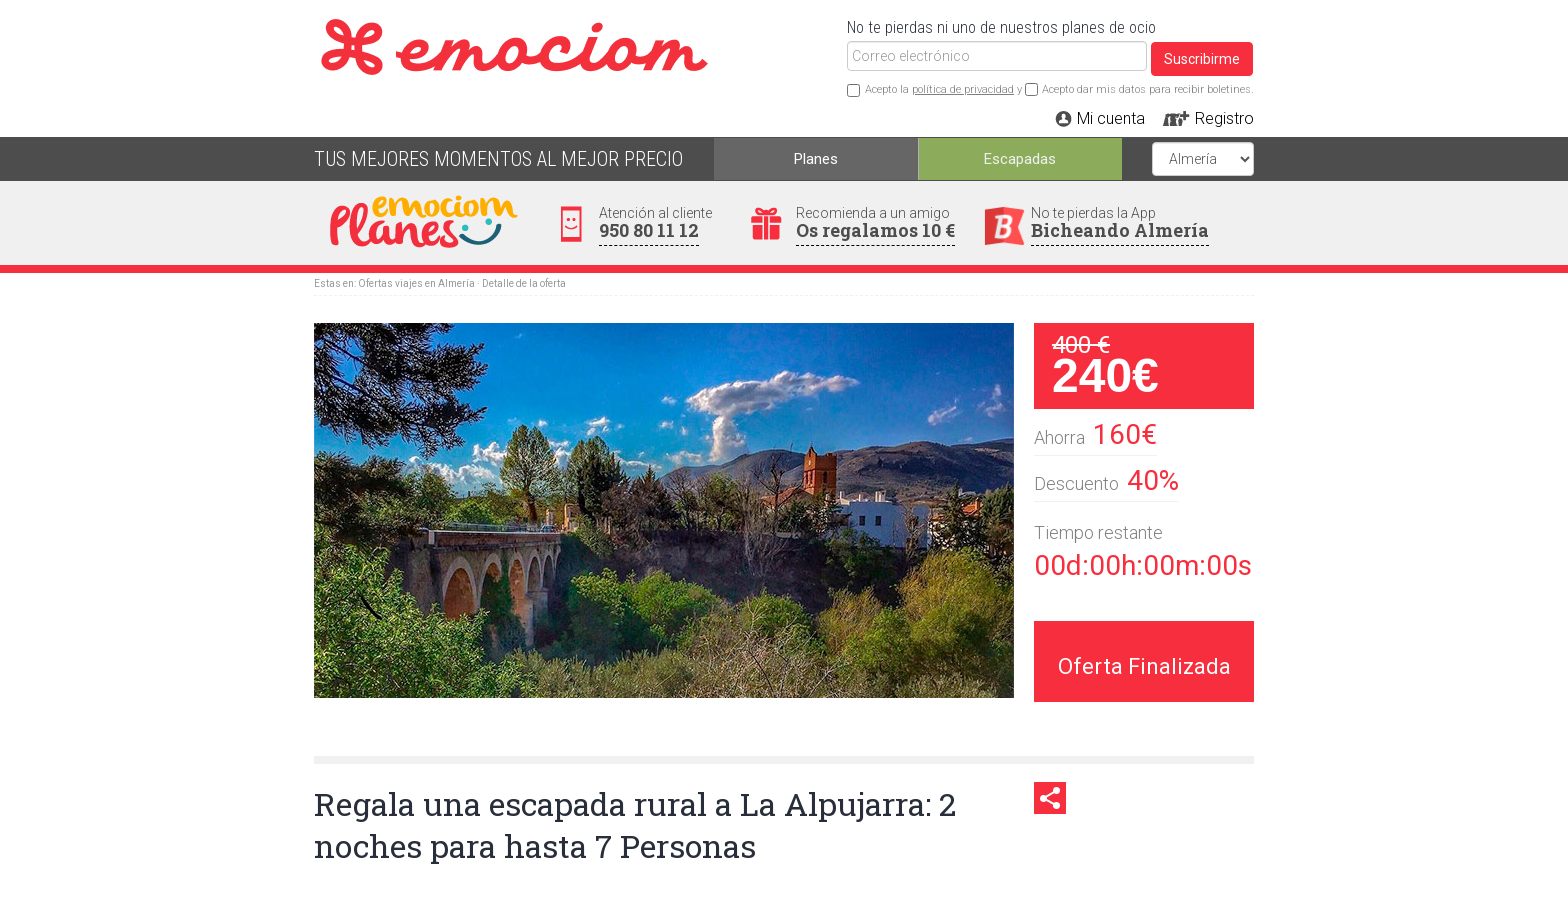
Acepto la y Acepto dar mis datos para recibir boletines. (1059, 89)
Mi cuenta (1111, 118)
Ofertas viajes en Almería (416, 283)
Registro (1224, 118)
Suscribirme (1202, 59)
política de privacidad (963, 89)
